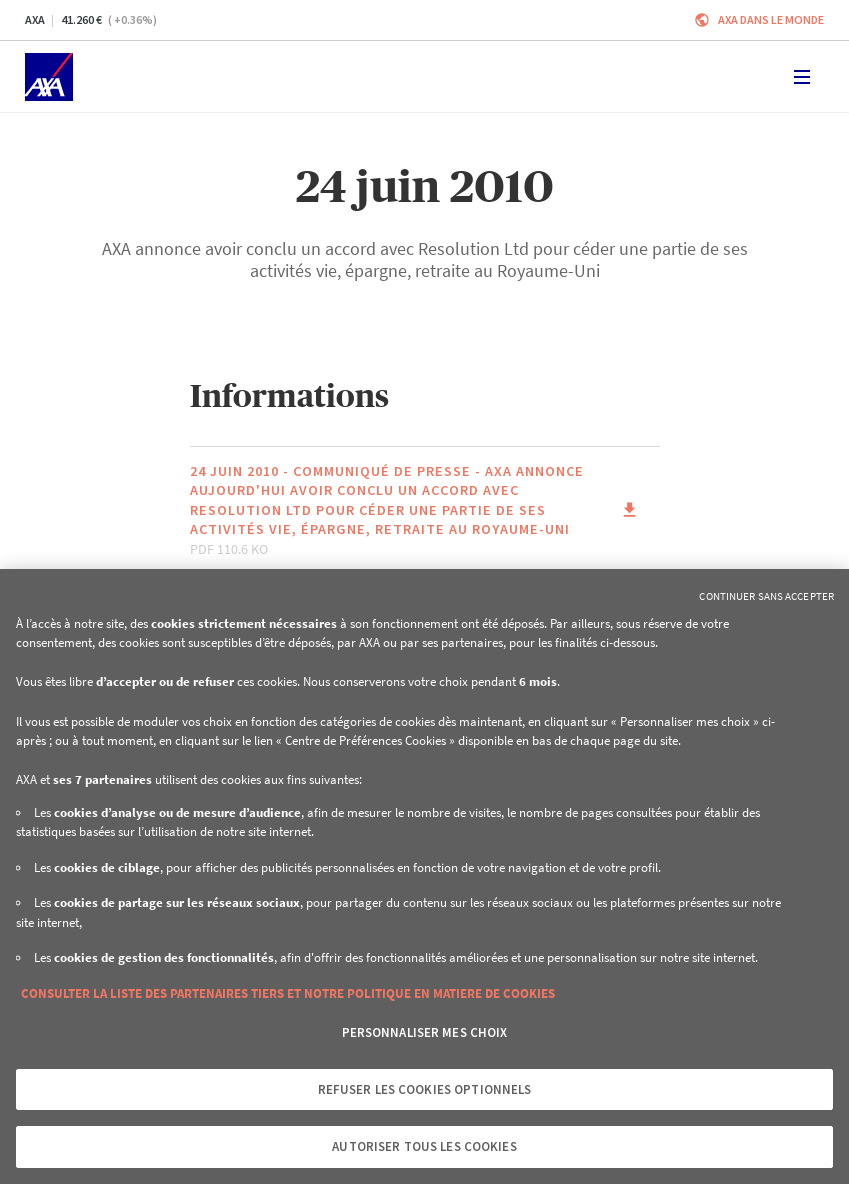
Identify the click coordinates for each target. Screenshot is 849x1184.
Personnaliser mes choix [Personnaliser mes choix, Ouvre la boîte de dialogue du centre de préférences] (425, 1032)
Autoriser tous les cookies (424, 1146)
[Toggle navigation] (802, 77)
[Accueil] (49, 77)
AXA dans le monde (771, 19)
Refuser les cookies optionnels (425, 1089)
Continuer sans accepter (766, 596)
